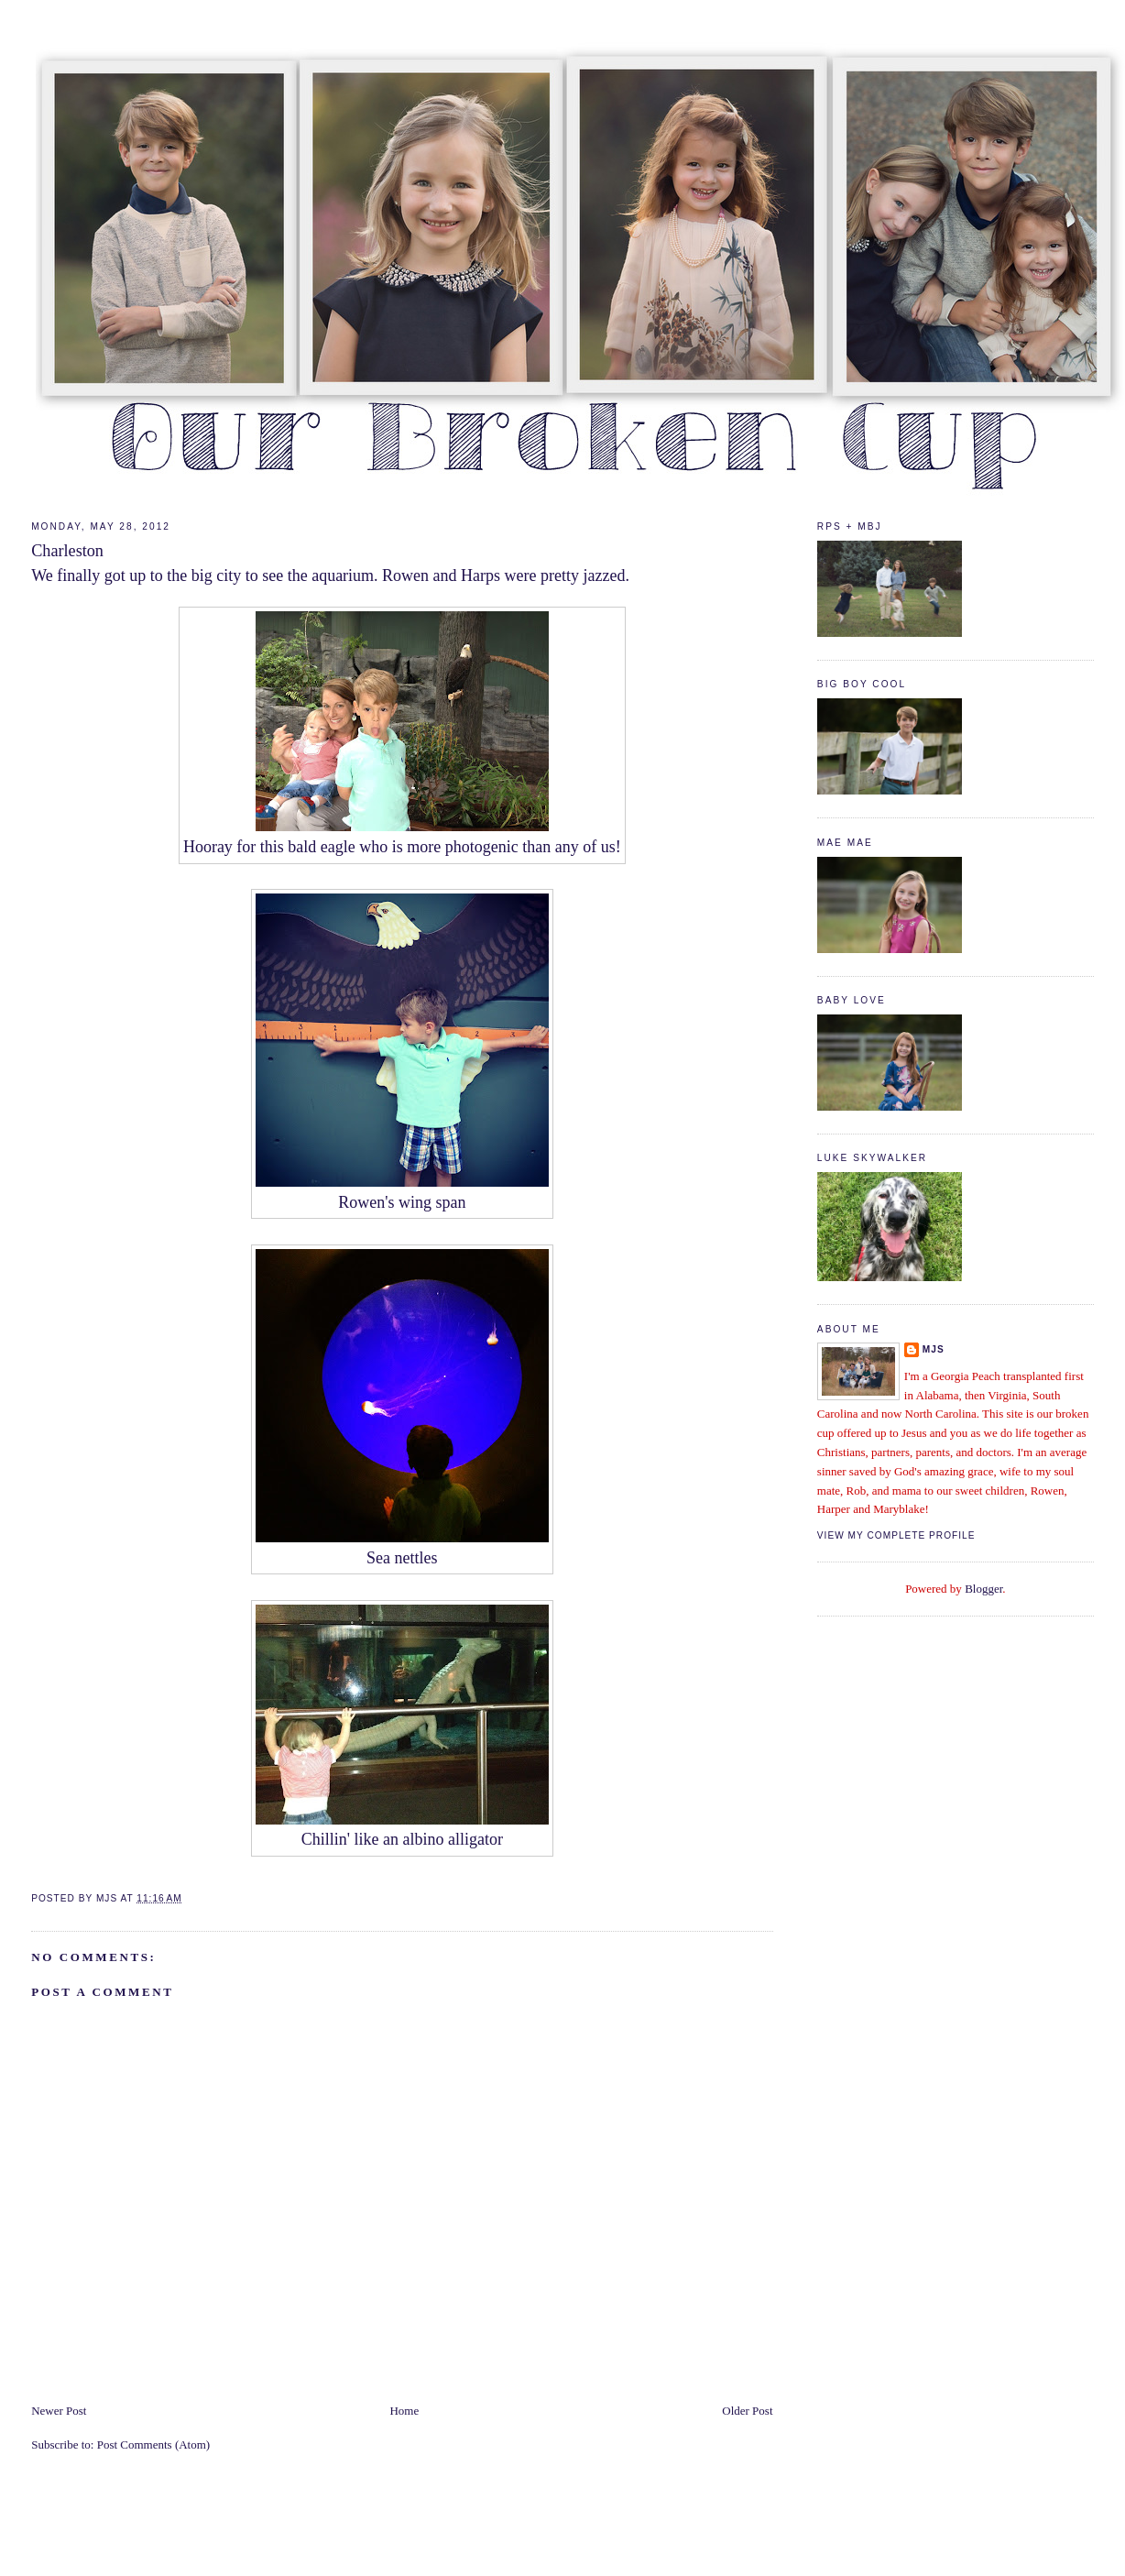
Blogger (983, 1588)
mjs (934, 1349)
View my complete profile (896, 1535)
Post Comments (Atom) (154, 2444)
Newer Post (58, 2410)
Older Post (747, 2410)
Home (404, 2410)
